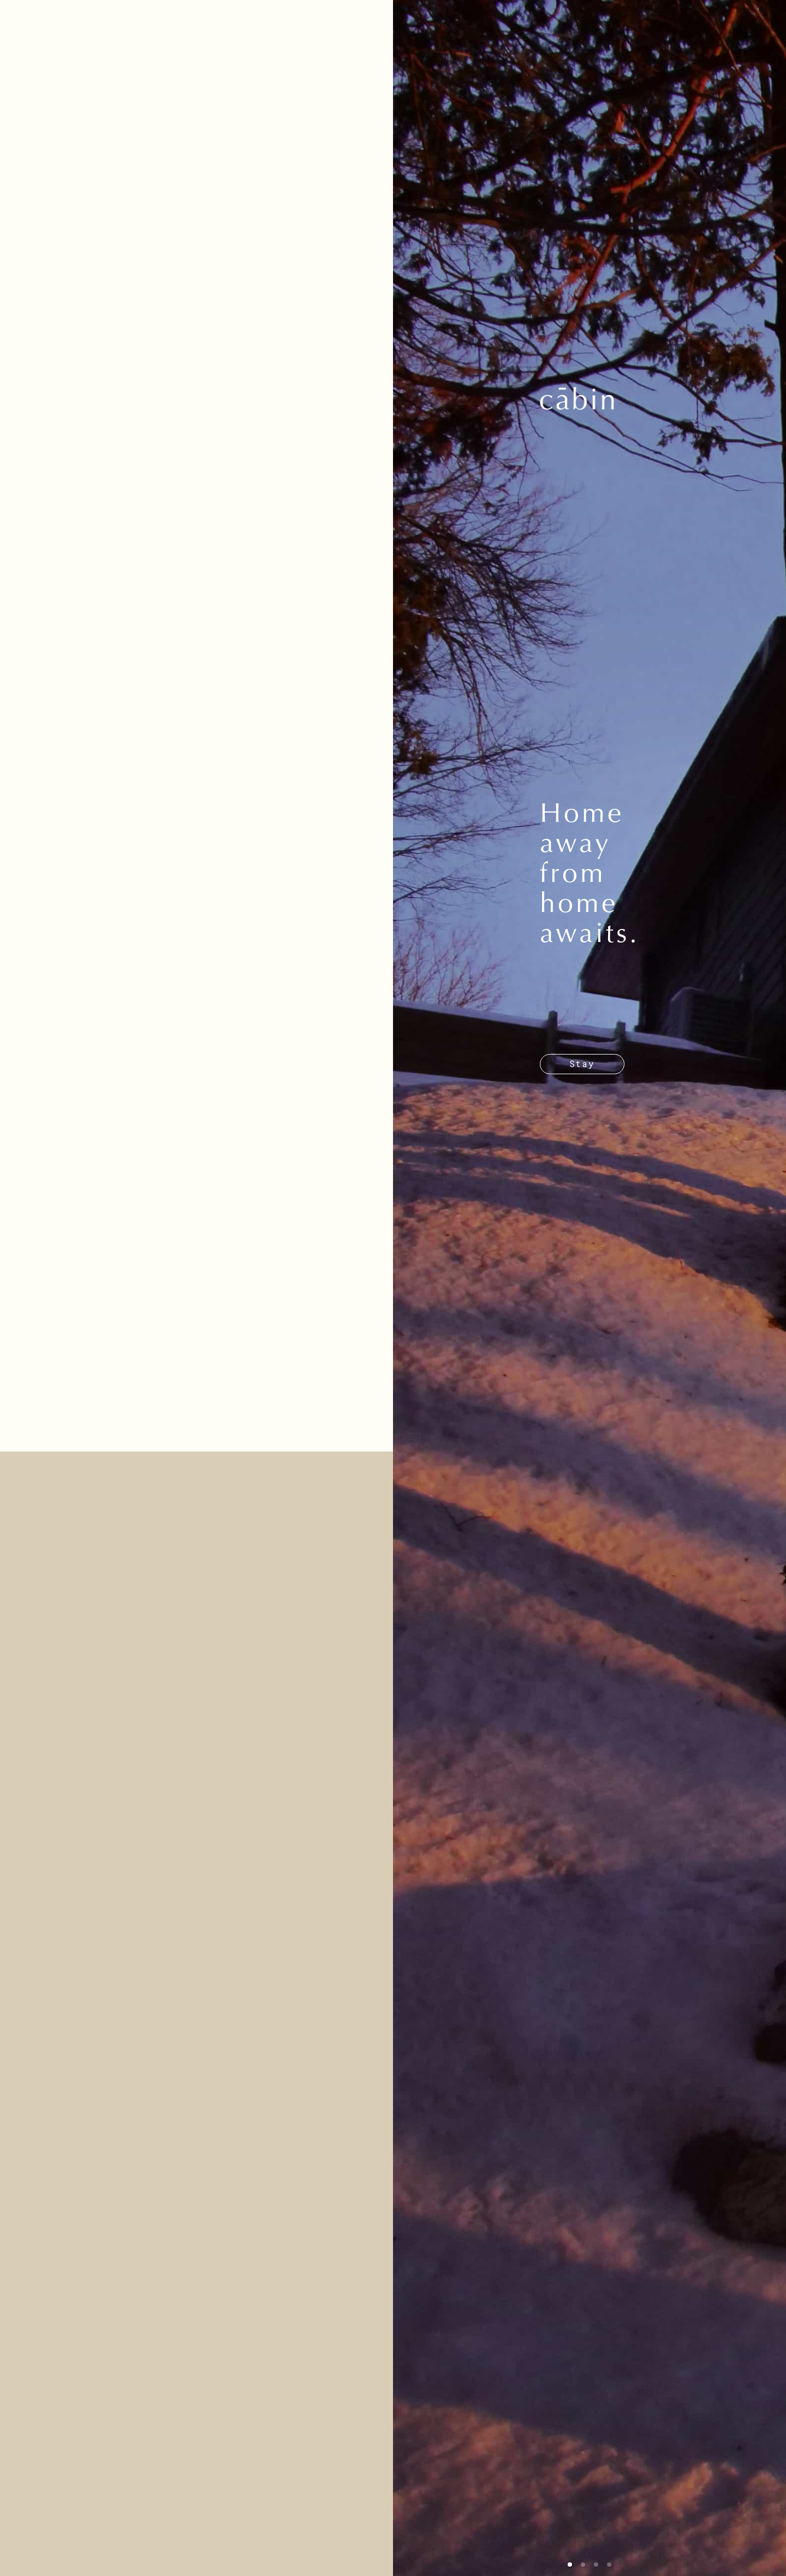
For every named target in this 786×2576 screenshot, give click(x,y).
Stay (581, 1063)
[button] (570, 2564)
